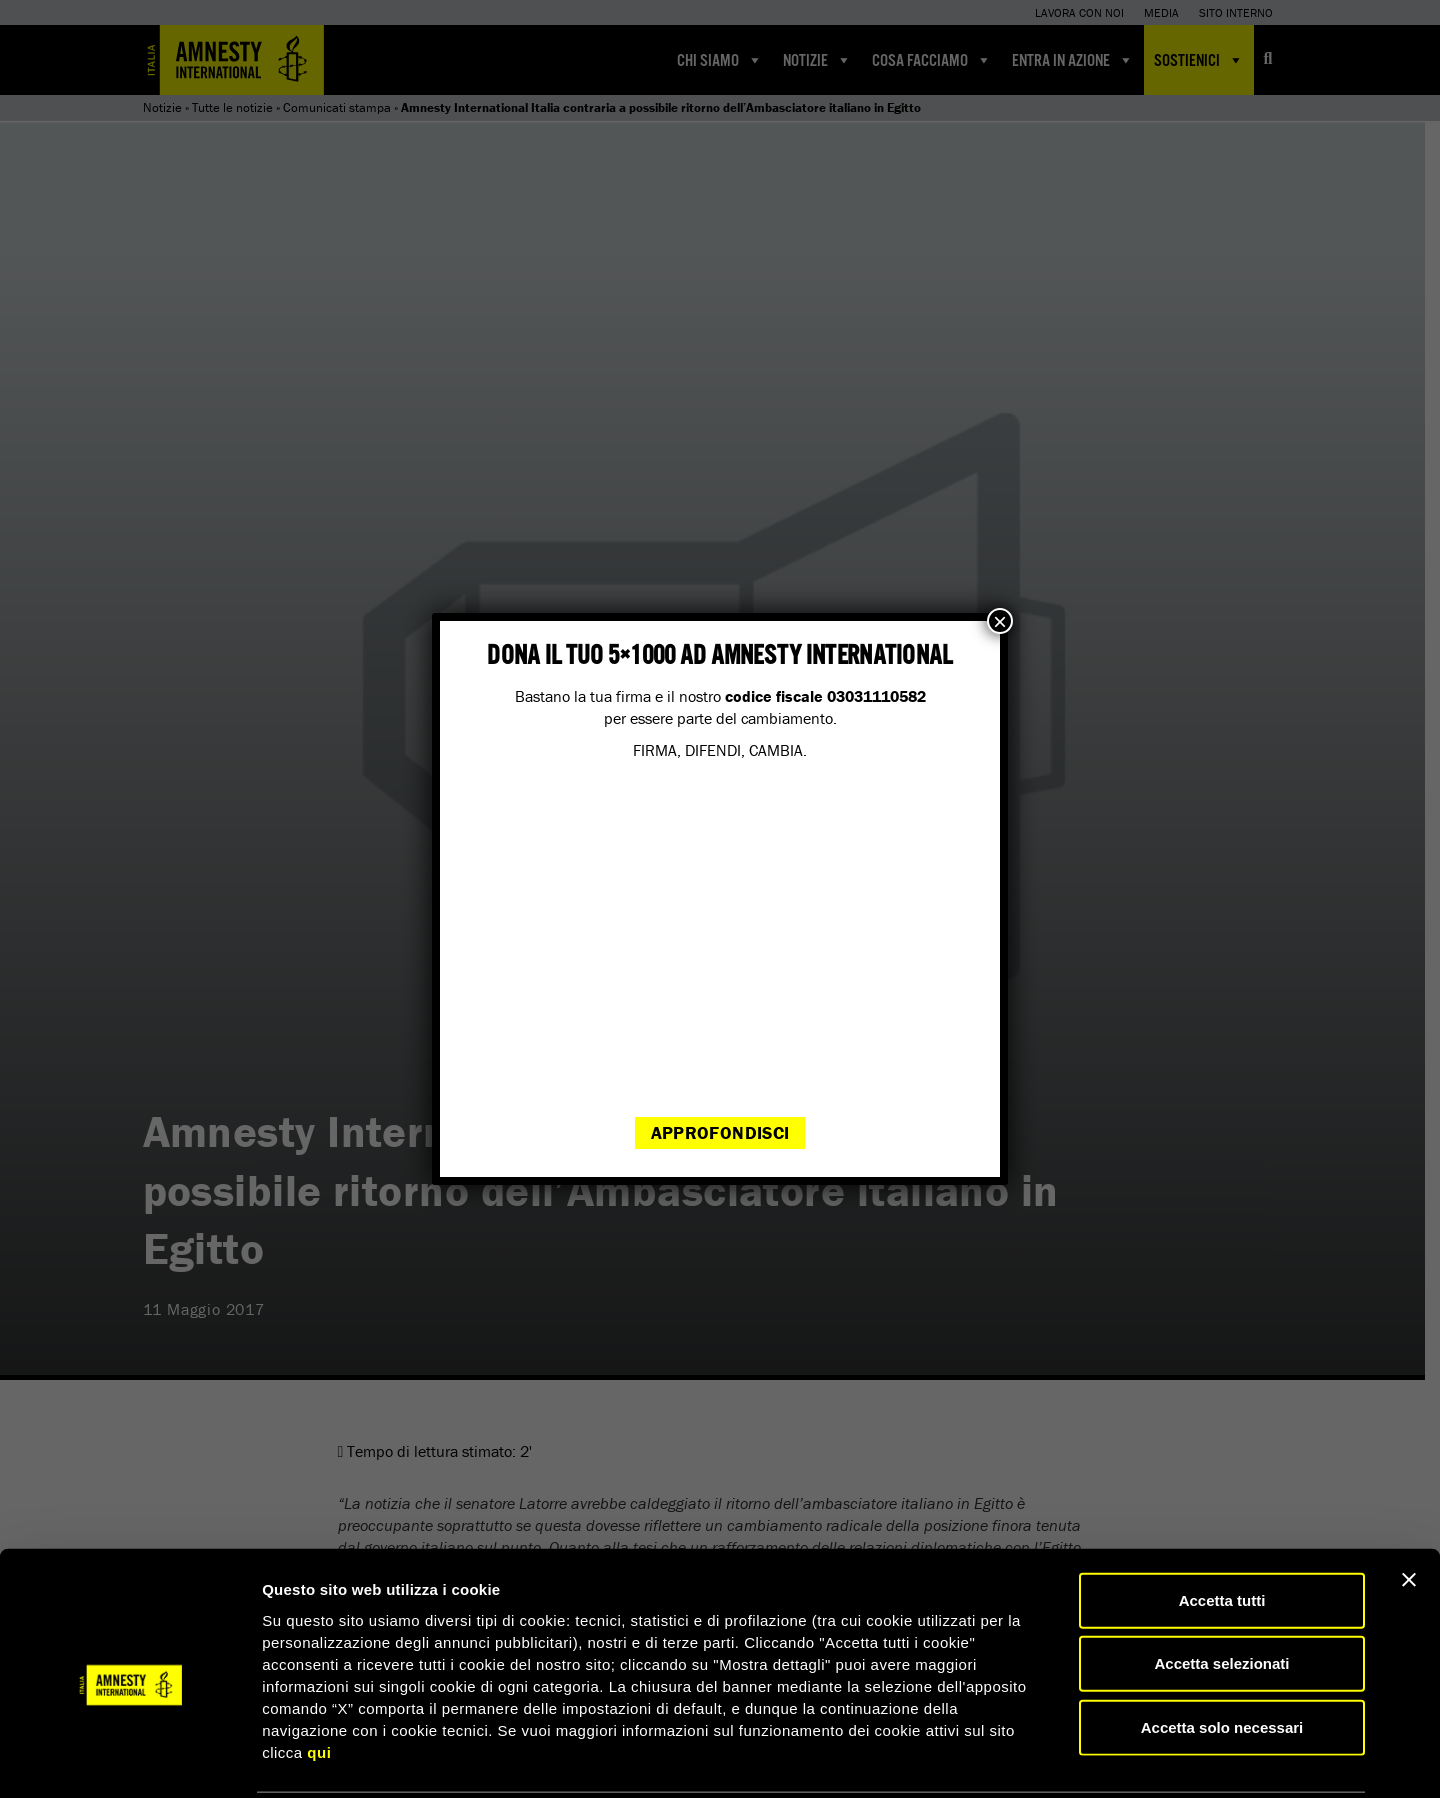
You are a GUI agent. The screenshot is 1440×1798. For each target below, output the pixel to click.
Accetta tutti (1222, 1526)
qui (319, 1678)
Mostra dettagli (1052, 1758)
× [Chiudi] (1000, 621)
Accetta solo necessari (1222, 1653)
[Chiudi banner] (1409, 1506)
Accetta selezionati (1221, 1590)
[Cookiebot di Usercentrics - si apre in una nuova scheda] (129, 1759)
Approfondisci (720, 1132)
